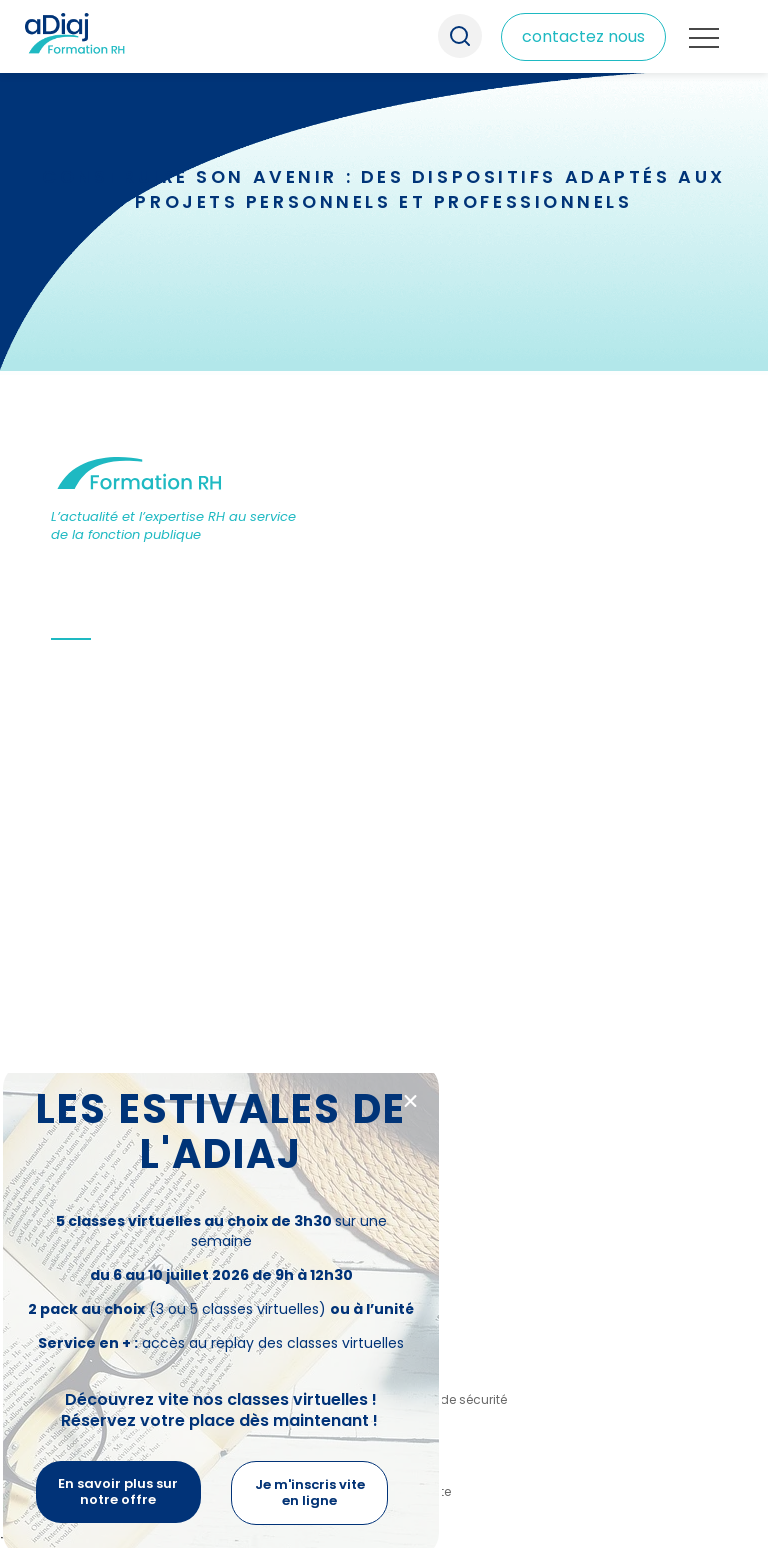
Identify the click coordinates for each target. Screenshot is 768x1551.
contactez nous (583, 36)
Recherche (459, 37)
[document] (384, 775)
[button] (410, 1101)
